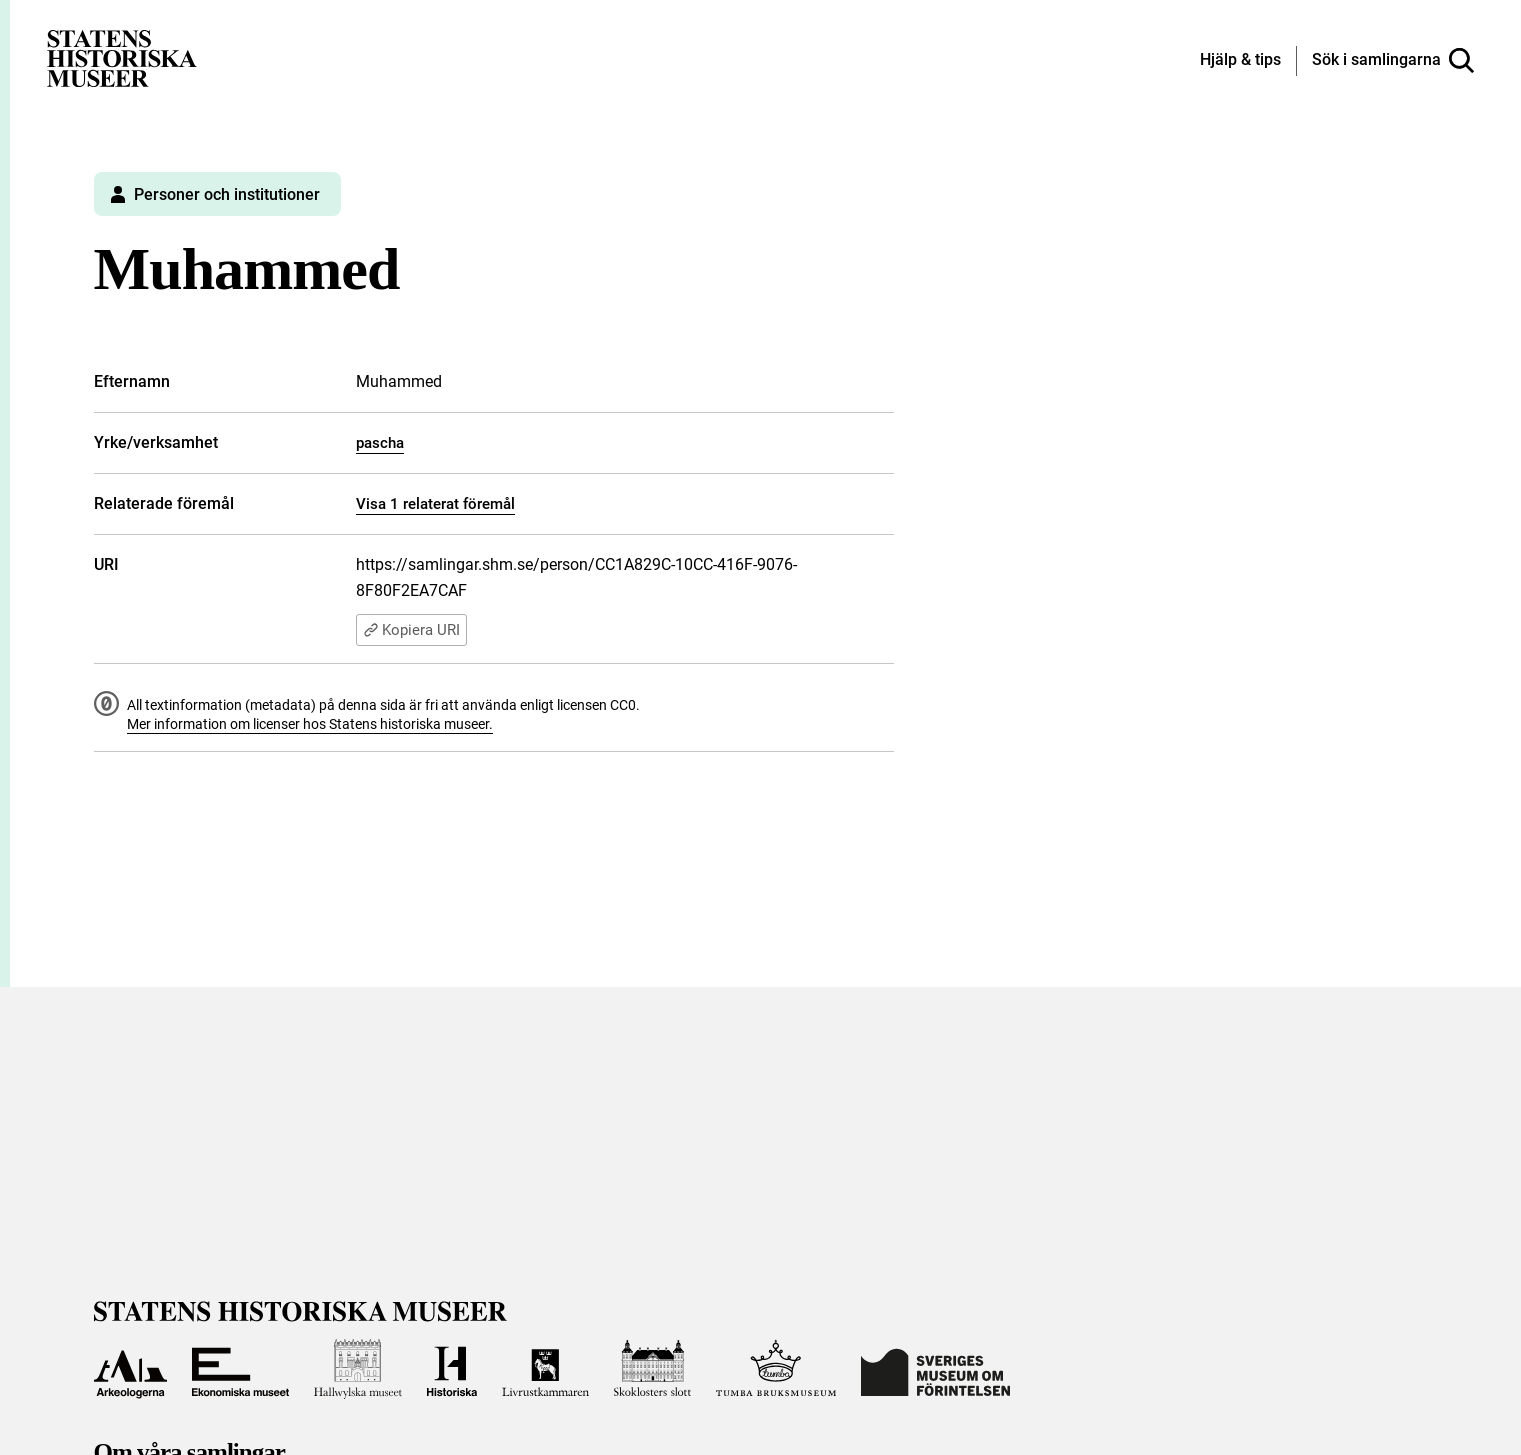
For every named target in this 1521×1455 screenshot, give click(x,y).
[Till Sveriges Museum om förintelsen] (935, 1369)
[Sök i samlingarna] (1393, 61)
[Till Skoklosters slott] (653, 1369)
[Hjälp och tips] (1240, 61)
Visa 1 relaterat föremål (435, 504)
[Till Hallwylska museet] (358, 1369)
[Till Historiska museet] (452, 1369)
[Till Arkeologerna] (131, 1369)
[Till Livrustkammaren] (545, 1369)
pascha (380, 443)
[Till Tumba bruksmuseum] (776, 1369)
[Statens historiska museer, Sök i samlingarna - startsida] (122, 57)
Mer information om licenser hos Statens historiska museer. (310, 724)
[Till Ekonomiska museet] (240, 1369)
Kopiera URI (411, 630)
